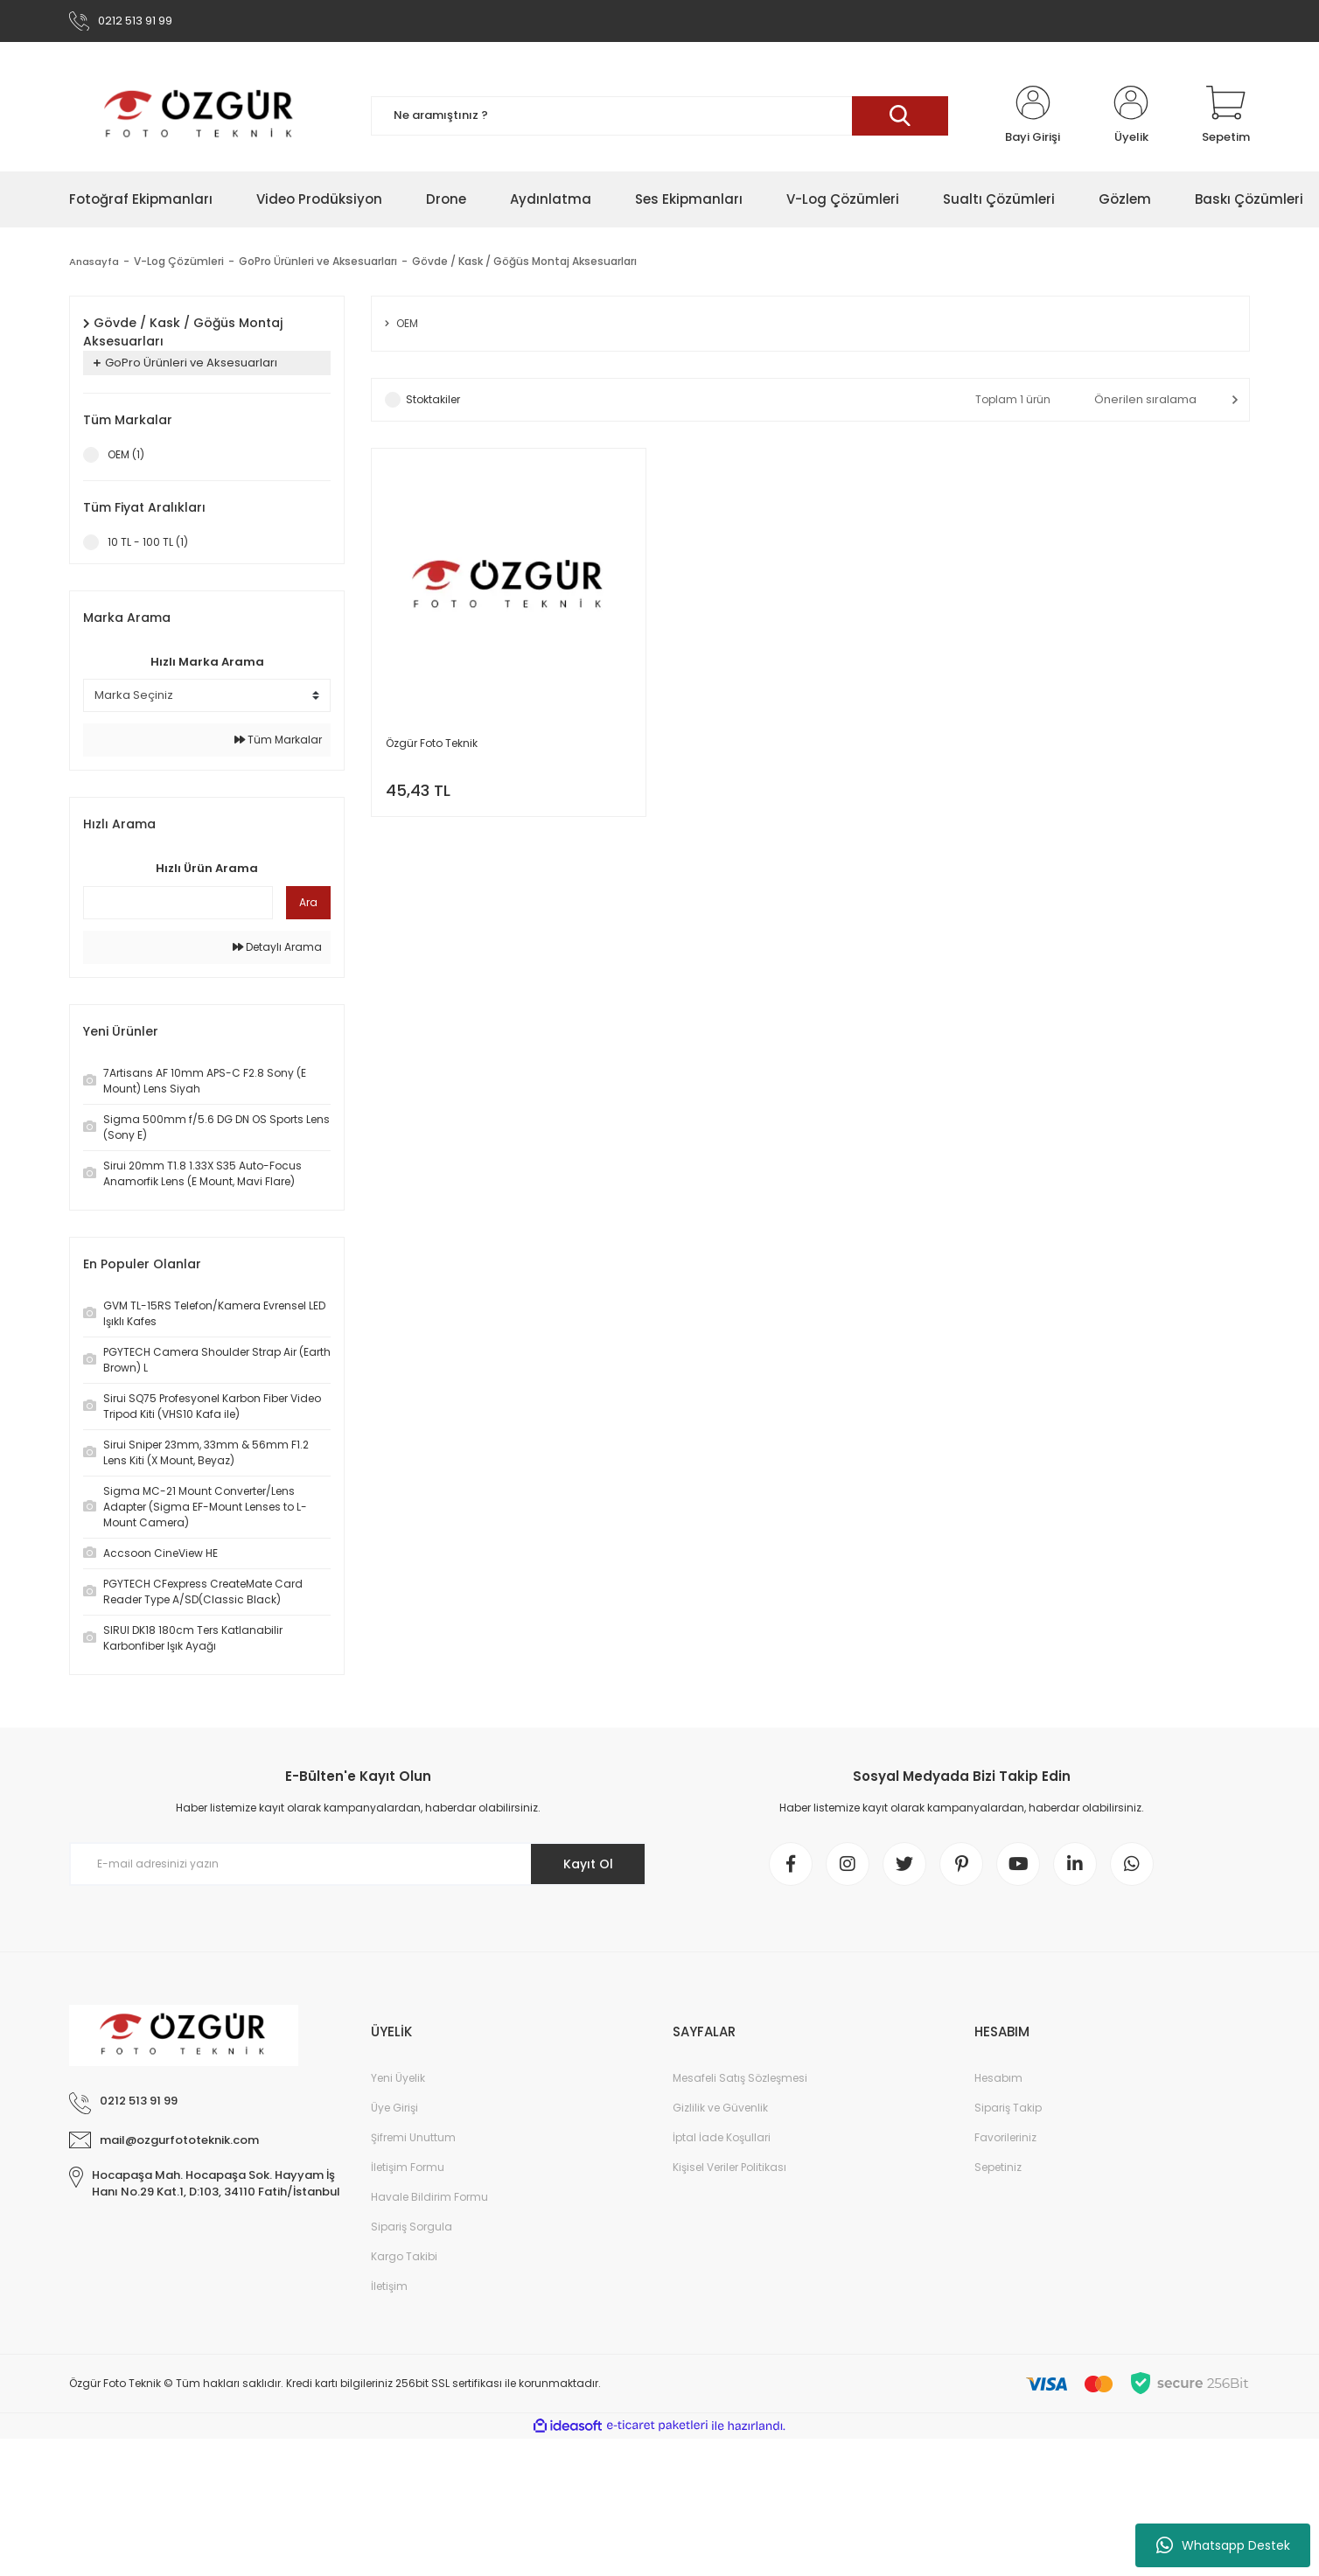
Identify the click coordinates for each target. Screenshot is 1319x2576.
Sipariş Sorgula (411, 2226)
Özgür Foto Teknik (432, 743)
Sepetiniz (998, 2167)
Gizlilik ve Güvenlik (720, 2107)
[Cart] (1226, 115)
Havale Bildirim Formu (429, 2196)
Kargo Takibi (404, 2256)
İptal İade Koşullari (722, 2137)
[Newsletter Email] (357, 1864)
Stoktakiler (433, 399)
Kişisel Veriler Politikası (729, 2167)
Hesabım (998, 2077)
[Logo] (200, 115)
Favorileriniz (1005, 2137)
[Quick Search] (178, 902)
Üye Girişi (394, 2107)
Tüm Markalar (278, 739)
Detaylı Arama (277, 946)
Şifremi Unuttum (413, 2137)
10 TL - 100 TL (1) (148, 541)
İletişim (389, 2286)
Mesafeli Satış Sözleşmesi (740, 2077)
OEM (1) (126, 454)
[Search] (659, 116)
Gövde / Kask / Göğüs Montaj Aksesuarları (526, 261)
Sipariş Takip (1008, 2107)
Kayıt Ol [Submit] (588, 1864)
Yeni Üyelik (398, 2077)
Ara (308, 902)
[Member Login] (1032, 115)
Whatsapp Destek (1223, 2545)
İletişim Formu (407, 2167)
